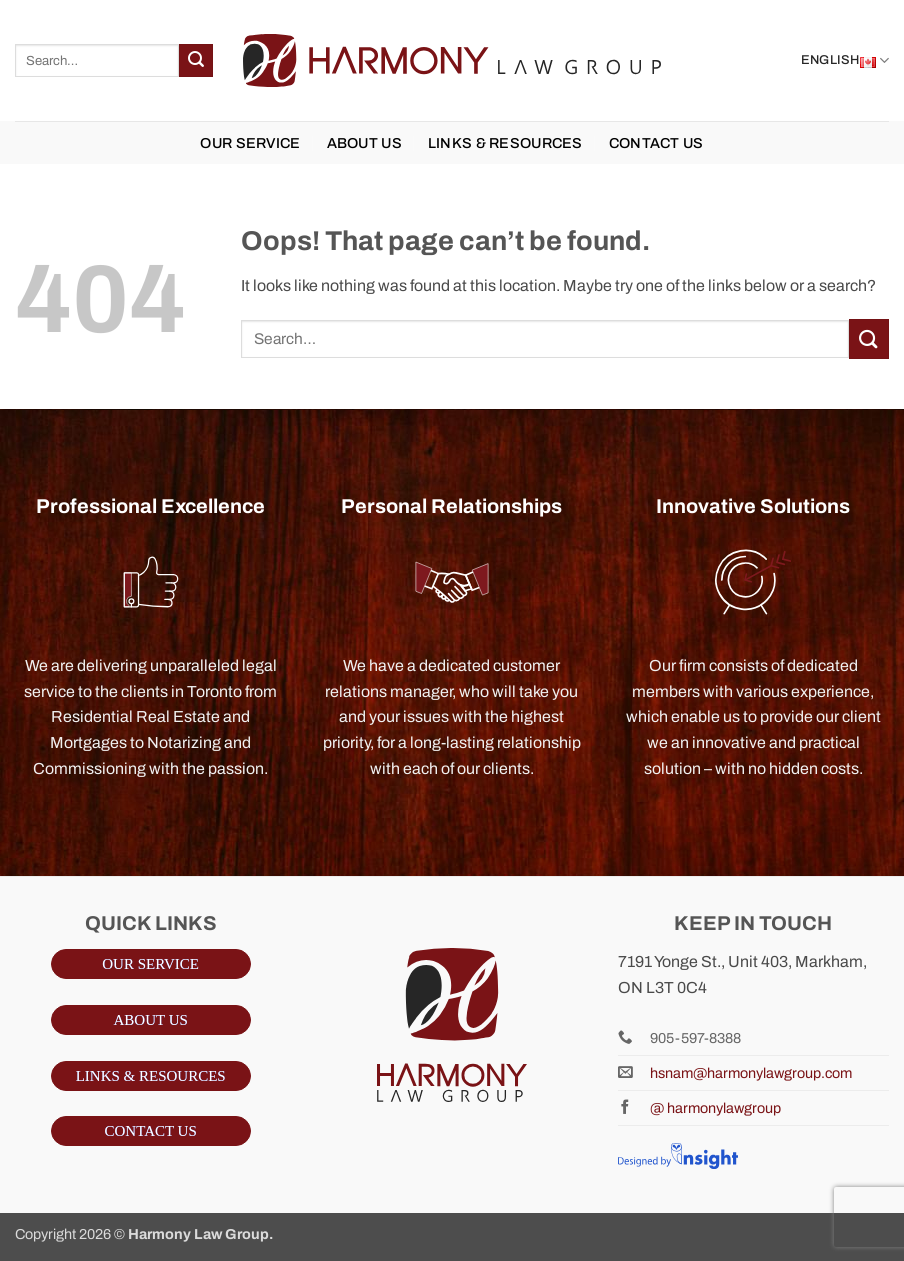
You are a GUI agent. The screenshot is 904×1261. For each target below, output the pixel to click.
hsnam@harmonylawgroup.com (751, 1073)
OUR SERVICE (250, 143)
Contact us (656, 143)
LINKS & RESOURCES (505, 143)
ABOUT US (364, 143)
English (845, 61)
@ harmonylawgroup (715, 1108)
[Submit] (196, 61)
